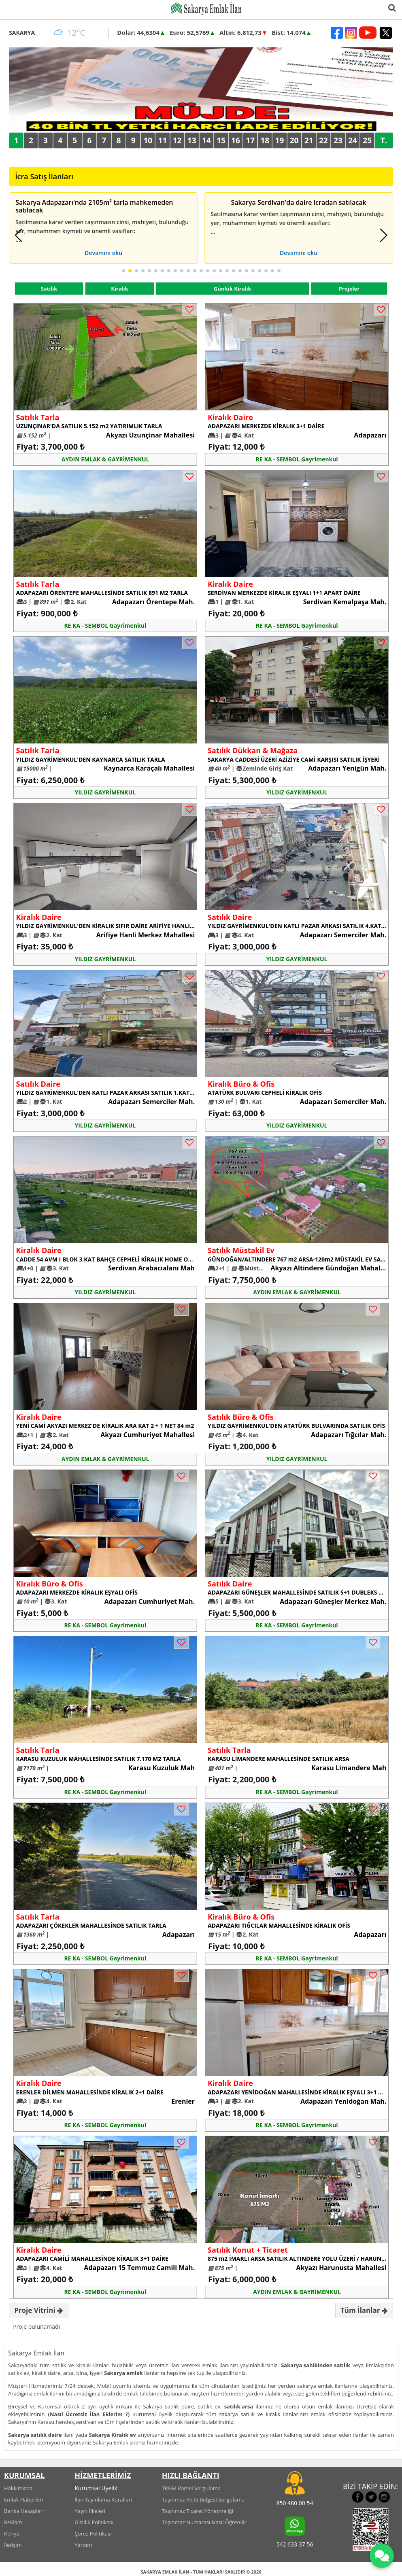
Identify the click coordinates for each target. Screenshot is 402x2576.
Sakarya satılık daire (35, 2434)
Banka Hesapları (24, 2510)
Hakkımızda (18, 2488)
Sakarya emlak (123, 2372)
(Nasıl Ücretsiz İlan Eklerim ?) (89, 2414)
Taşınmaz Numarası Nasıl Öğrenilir (204, 2522)
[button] (18, 235)
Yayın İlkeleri (89, 2510)
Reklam (13, 2522)
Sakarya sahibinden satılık (315, 2365)
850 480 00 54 (294, 2503)
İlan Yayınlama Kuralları (103, 2499)
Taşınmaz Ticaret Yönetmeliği (197, 2510)
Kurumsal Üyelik (95, 2488)
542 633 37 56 (294, 2544)
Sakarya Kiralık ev (112, 2434)
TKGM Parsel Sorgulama (191, 2488)
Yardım (83, 2544)
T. (384, 140)
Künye (11, 2533)
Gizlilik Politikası (93, 2522)
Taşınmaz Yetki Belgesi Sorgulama (203, 2499)
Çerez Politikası (92, 2533)
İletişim (13, 2544)
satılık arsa (238, 2406)
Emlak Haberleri (23, 2499)
